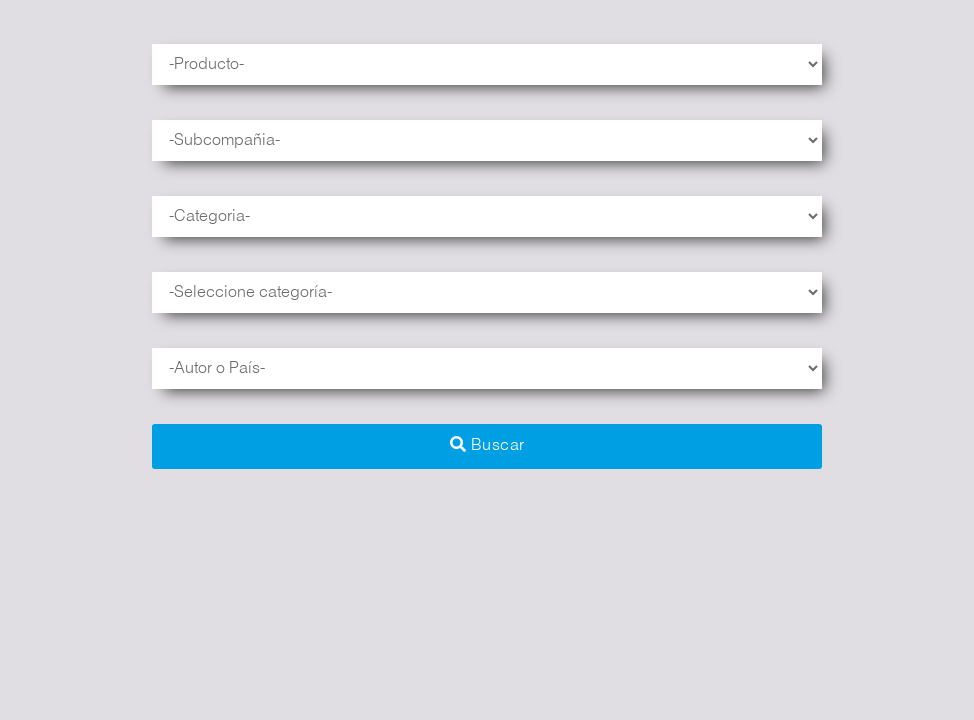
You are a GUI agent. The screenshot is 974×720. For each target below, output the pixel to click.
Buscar (487, 444)
